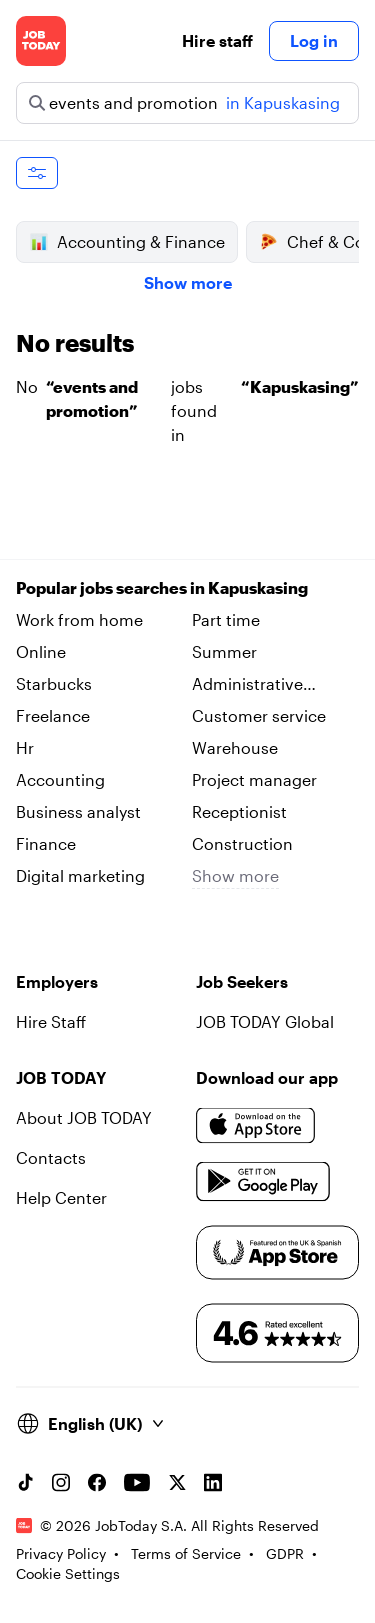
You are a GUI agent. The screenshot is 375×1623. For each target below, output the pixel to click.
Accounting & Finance (127, 242)
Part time (226, 619)
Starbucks (54, 683)
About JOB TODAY (84, 1117)
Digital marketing (80, 875)
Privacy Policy (61, 1552)
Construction (242, 843)
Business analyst (78, 811)
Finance (46, 843)
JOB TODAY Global (265, 1021)
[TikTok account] (25, 1482)
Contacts (51, 1157)
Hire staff (217, 40)
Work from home (79, 619)
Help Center (61, 1197)
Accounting (60, 779)
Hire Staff (51, 1021)
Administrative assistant (247, 685)
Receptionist (239, 811)
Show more (188, 282)
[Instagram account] (61, 1482)
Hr (25, 747)
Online (41, 651)
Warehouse (235, 747)
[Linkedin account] (213, 1482)
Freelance (53, 715)
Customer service (259, 715)
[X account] (177, 1482)
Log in (314, 40)
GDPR (285, 1552)
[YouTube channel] (137, 1482)
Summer (224, 651)
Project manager (254, 779)
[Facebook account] (97, 1482)
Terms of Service (186, 1552)
